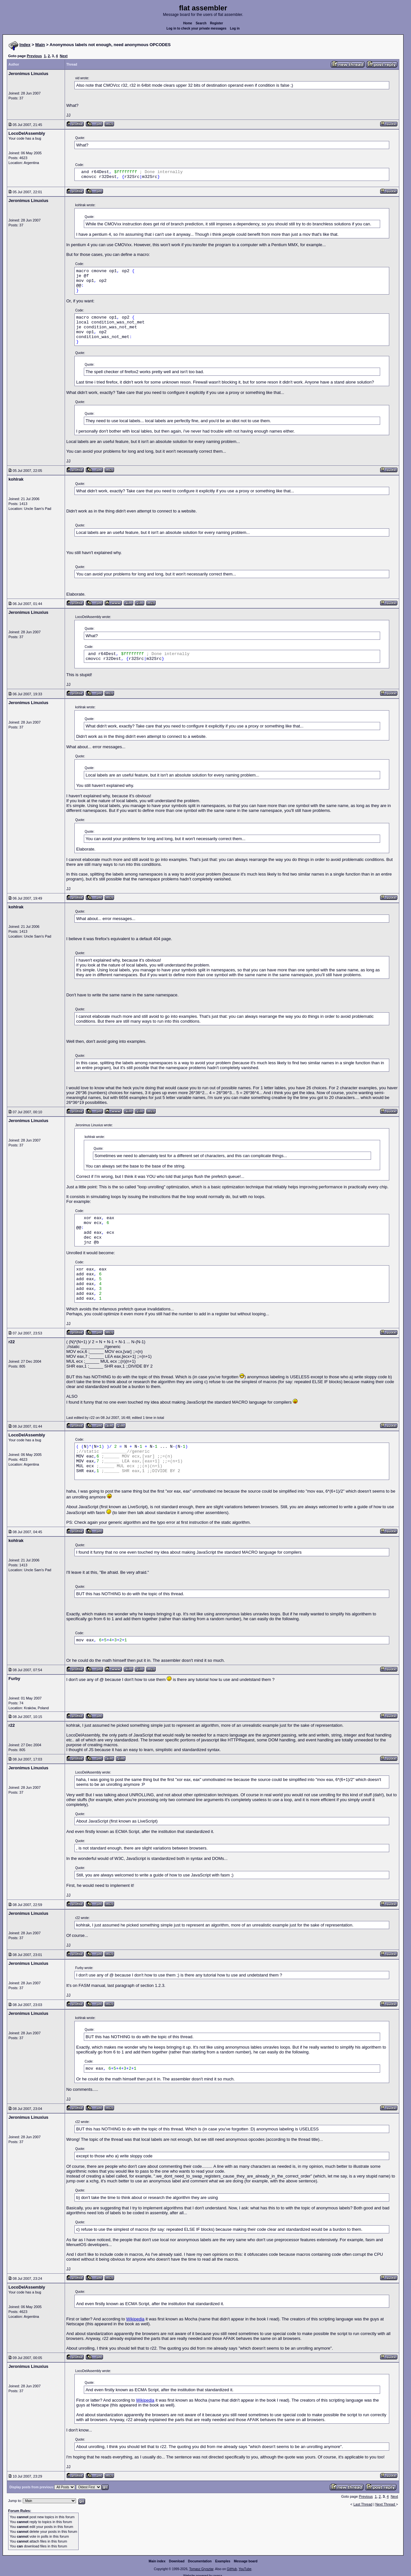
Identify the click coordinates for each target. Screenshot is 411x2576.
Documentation (200, 2561)
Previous (34, 56)
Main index (157, 2561)
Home (187, 23)
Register (216, 23)
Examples (222, 2561)
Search (201, 23)
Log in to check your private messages (196, 28)
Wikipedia (135, 2319)
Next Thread (385, 2504)
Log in (235, 28)
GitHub (232, 2569)
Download (177, 2561)
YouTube (244, 2569)
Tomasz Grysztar (201, 2569)
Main (40, 44)
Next (64, 56)
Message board (246, 2561)
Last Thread (363, 2504)
